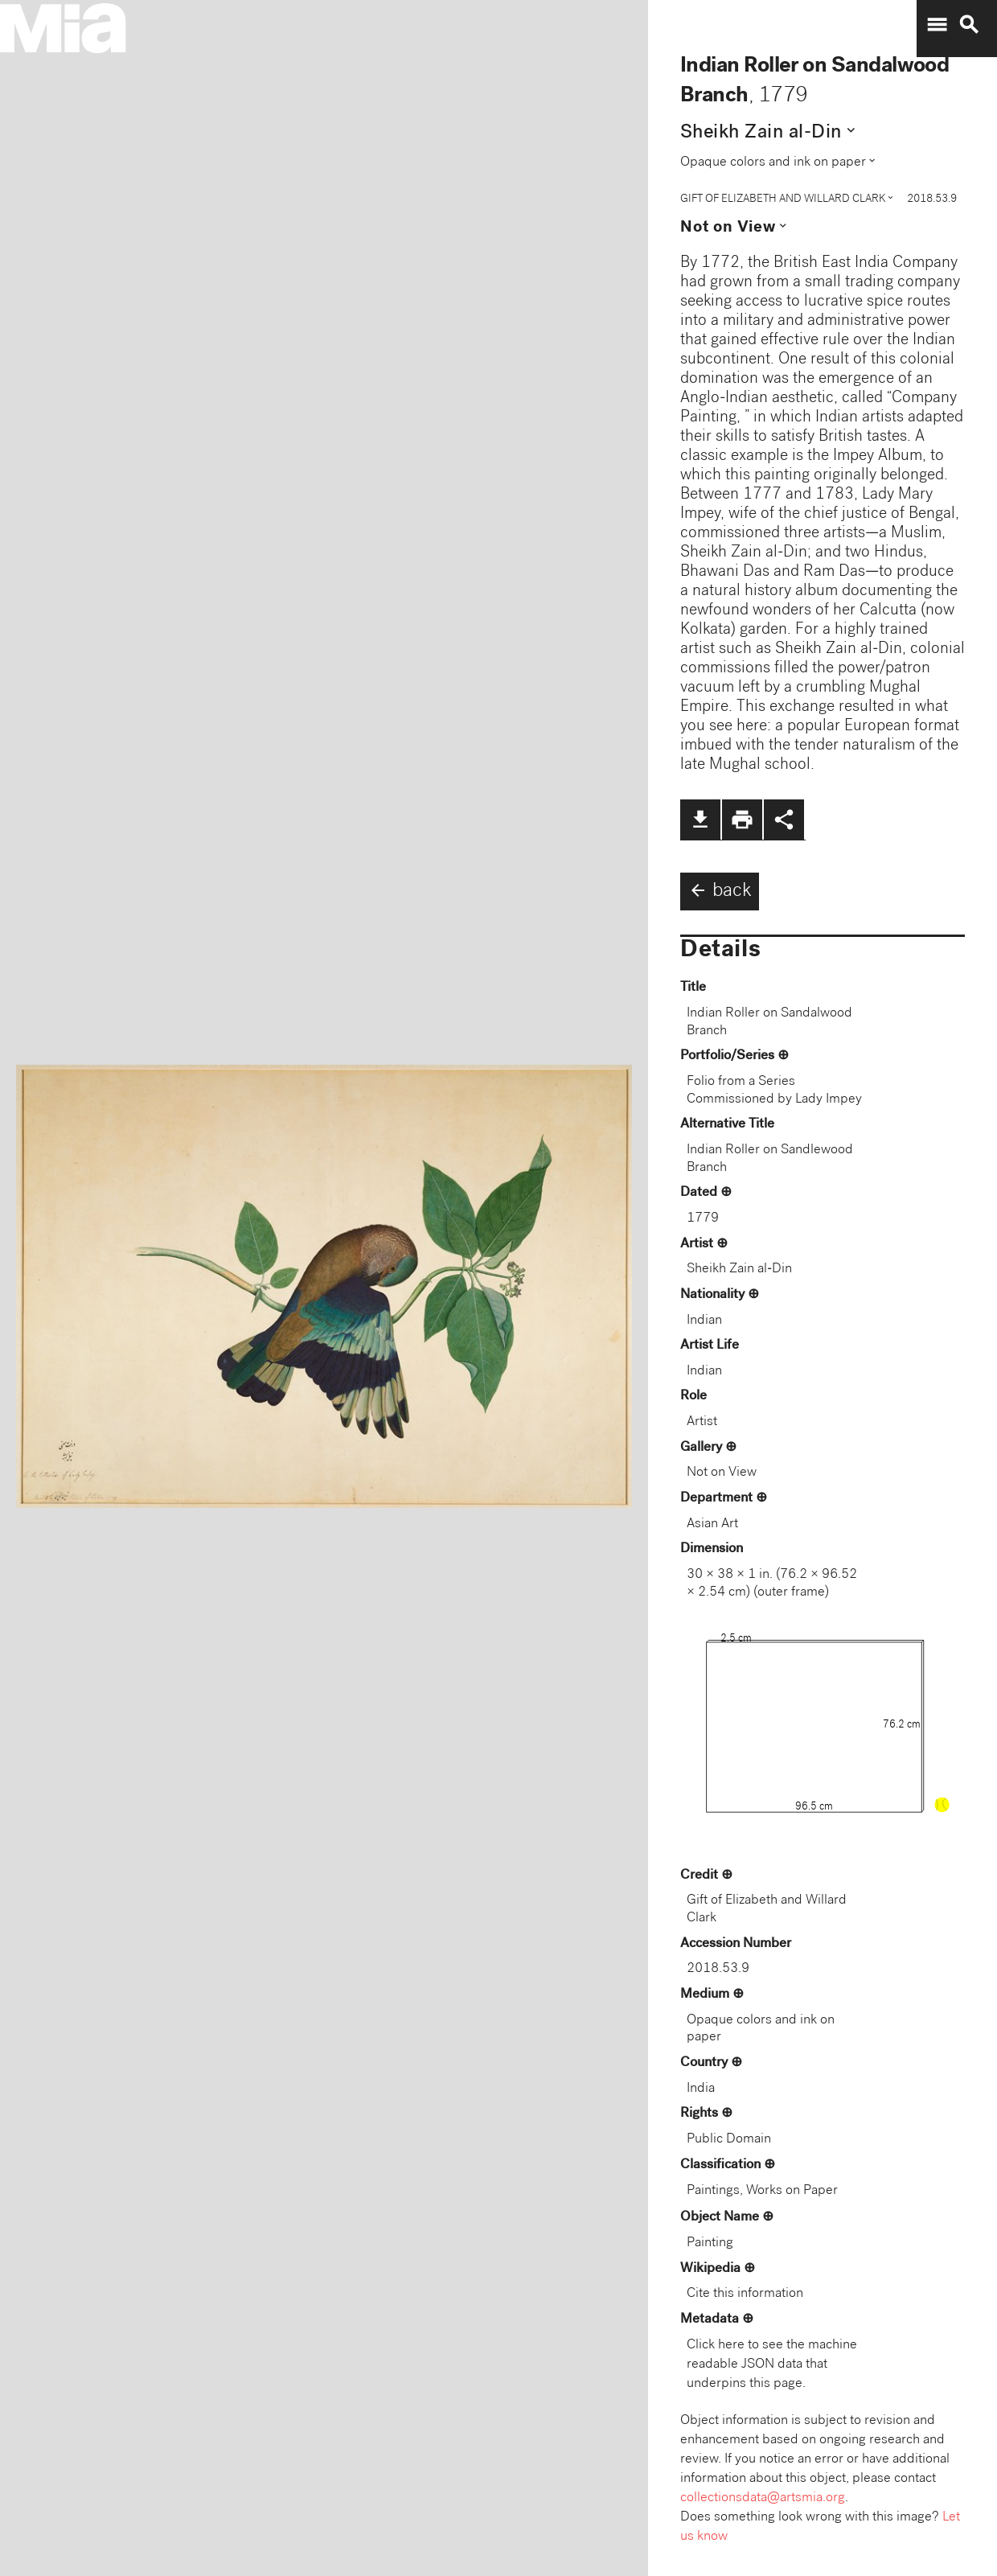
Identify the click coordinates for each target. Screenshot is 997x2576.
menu (937, 25)
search (969, 25)
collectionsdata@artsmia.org (762, 2498)
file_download (700, 819)
